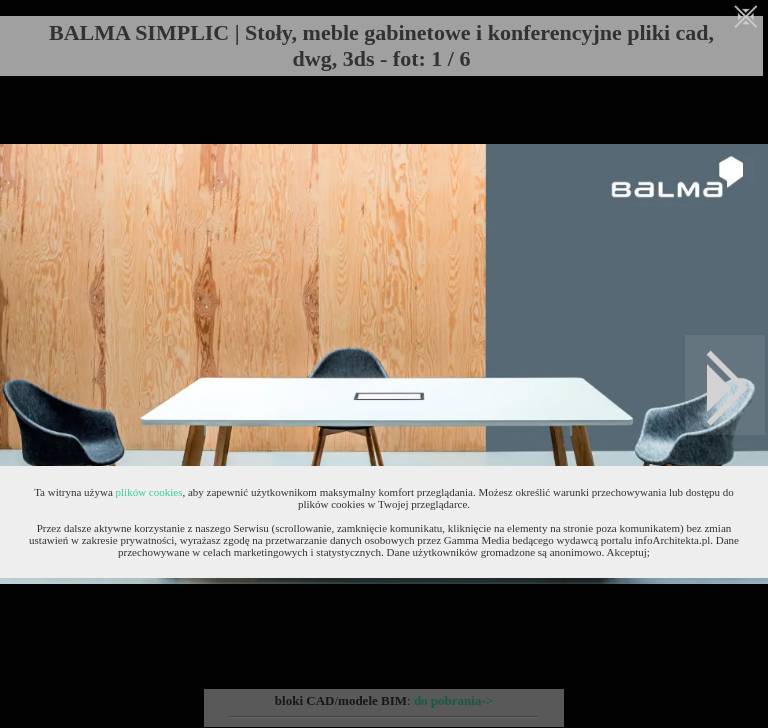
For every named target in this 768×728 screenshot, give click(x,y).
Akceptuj (627, 552)
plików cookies (149, 492)
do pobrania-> (453, 700)
